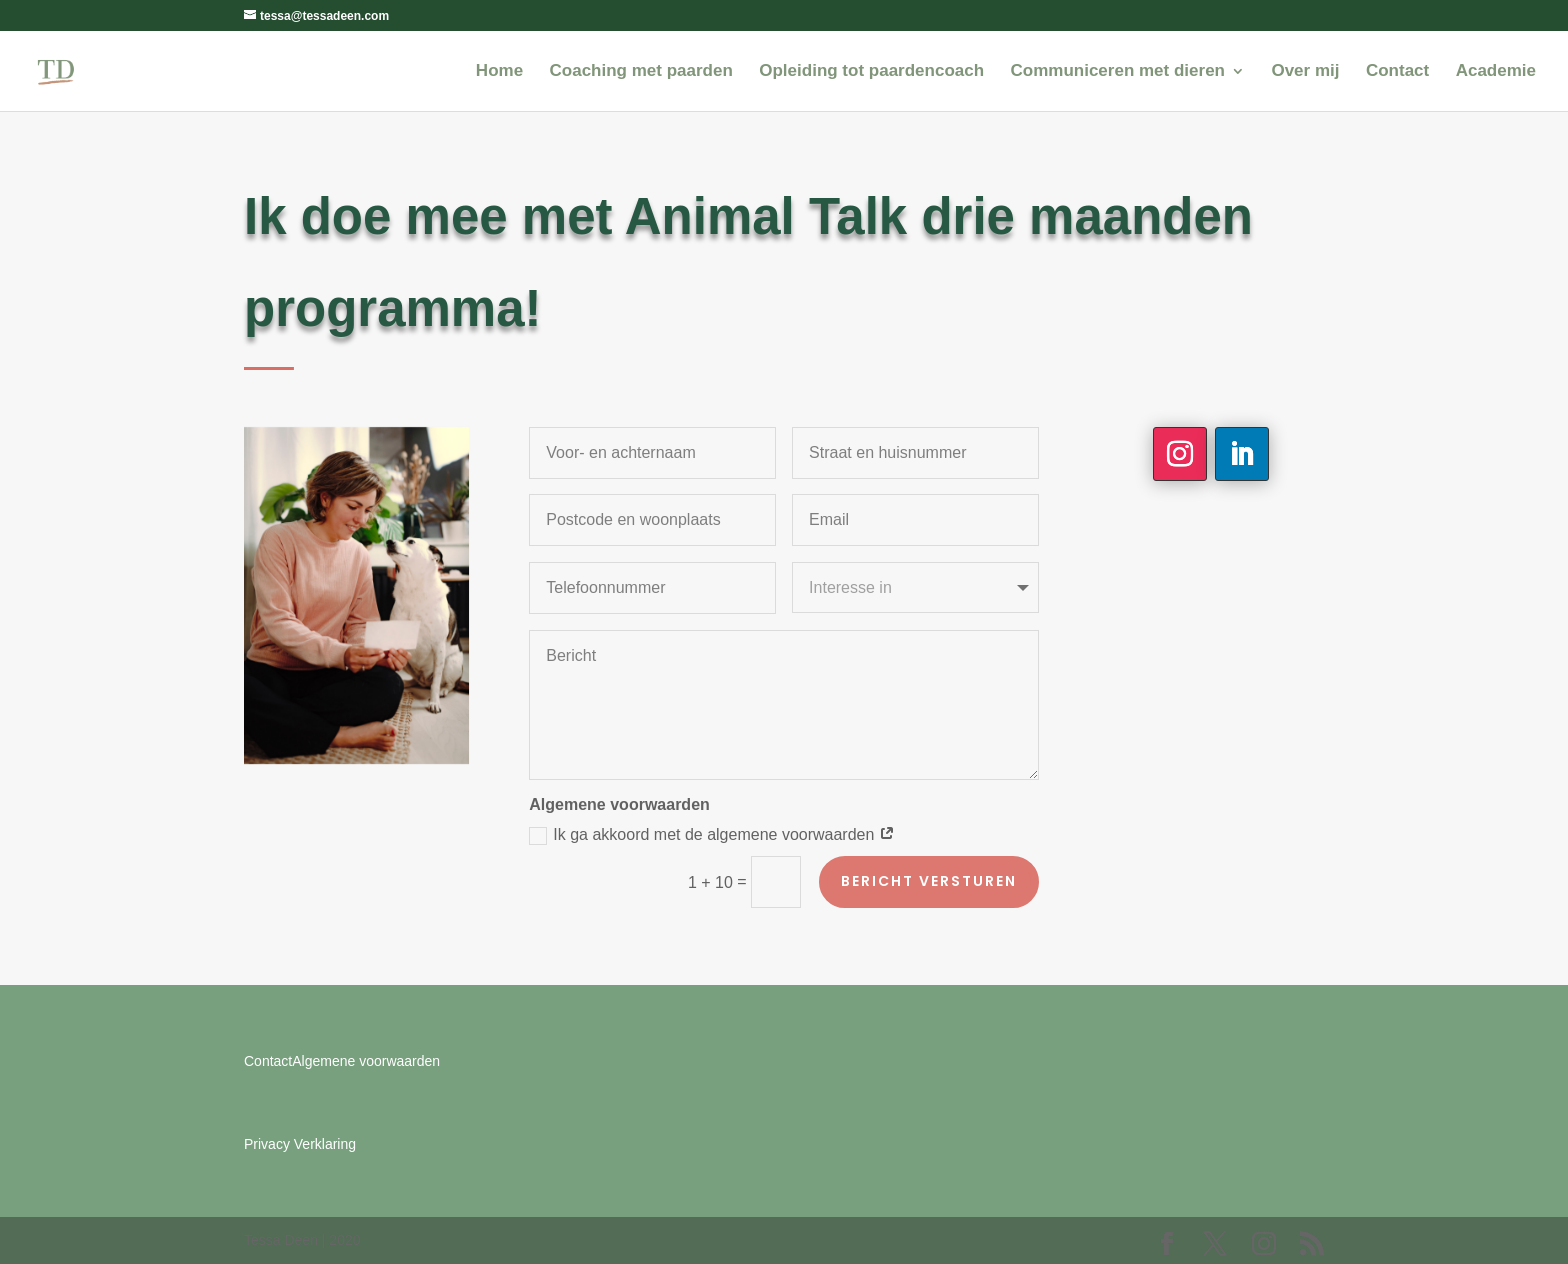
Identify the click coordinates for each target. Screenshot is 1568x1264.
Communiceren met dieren (1118, 72)
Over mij (1305, 72)
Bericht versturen (929, 881)
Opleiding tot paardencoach (871, 72)
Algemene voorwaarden (366, 1061)
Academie (1496, 72)
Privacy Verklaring (300, 1144)
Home (499, 72)
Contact (1397, 72)
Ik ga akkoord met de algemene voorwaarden (712, 835)
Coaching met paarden (641, 72)
